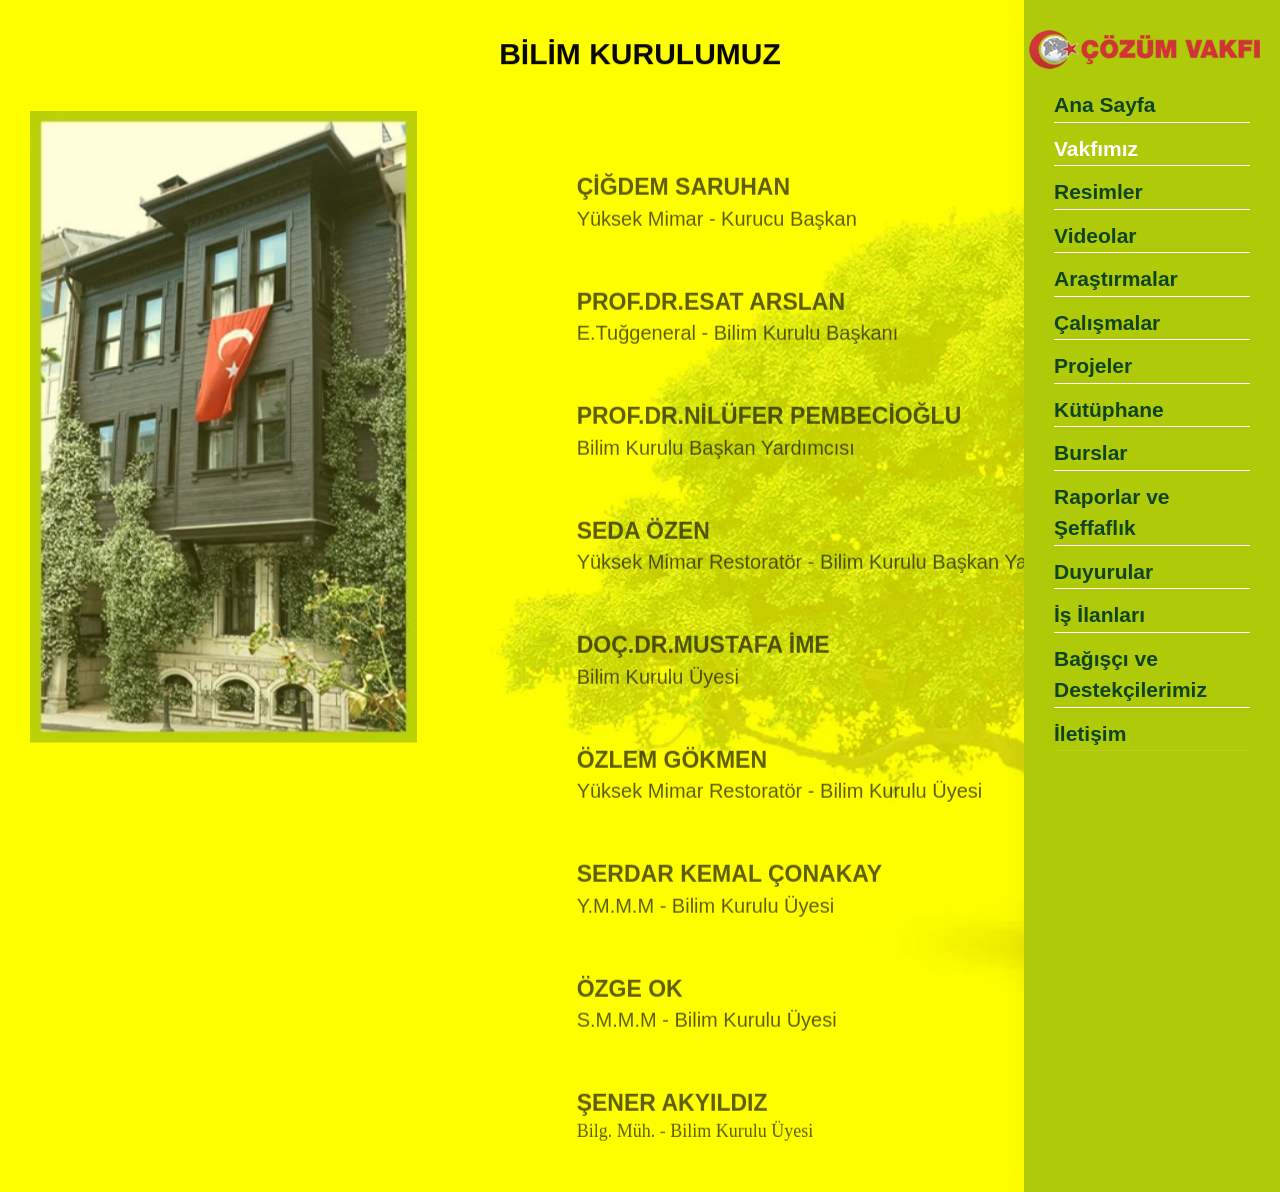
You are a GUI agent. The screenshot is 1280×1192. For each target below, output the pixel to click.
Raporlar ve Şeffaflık (1112, 512)
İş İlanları (1099, 614)
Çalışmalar (1107, 322)
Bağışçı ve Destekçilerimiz (1130, 674)
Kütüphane (1109, 409)
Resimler (1098, 191)
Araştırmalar (1116, 278)
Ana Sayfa (1105, 104)
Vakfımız (1096, 148)
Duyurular (1103, 571)
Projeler (1093, 365)
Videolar (1095, 235)
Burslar (1091, 452)
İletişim (1090, 733)
